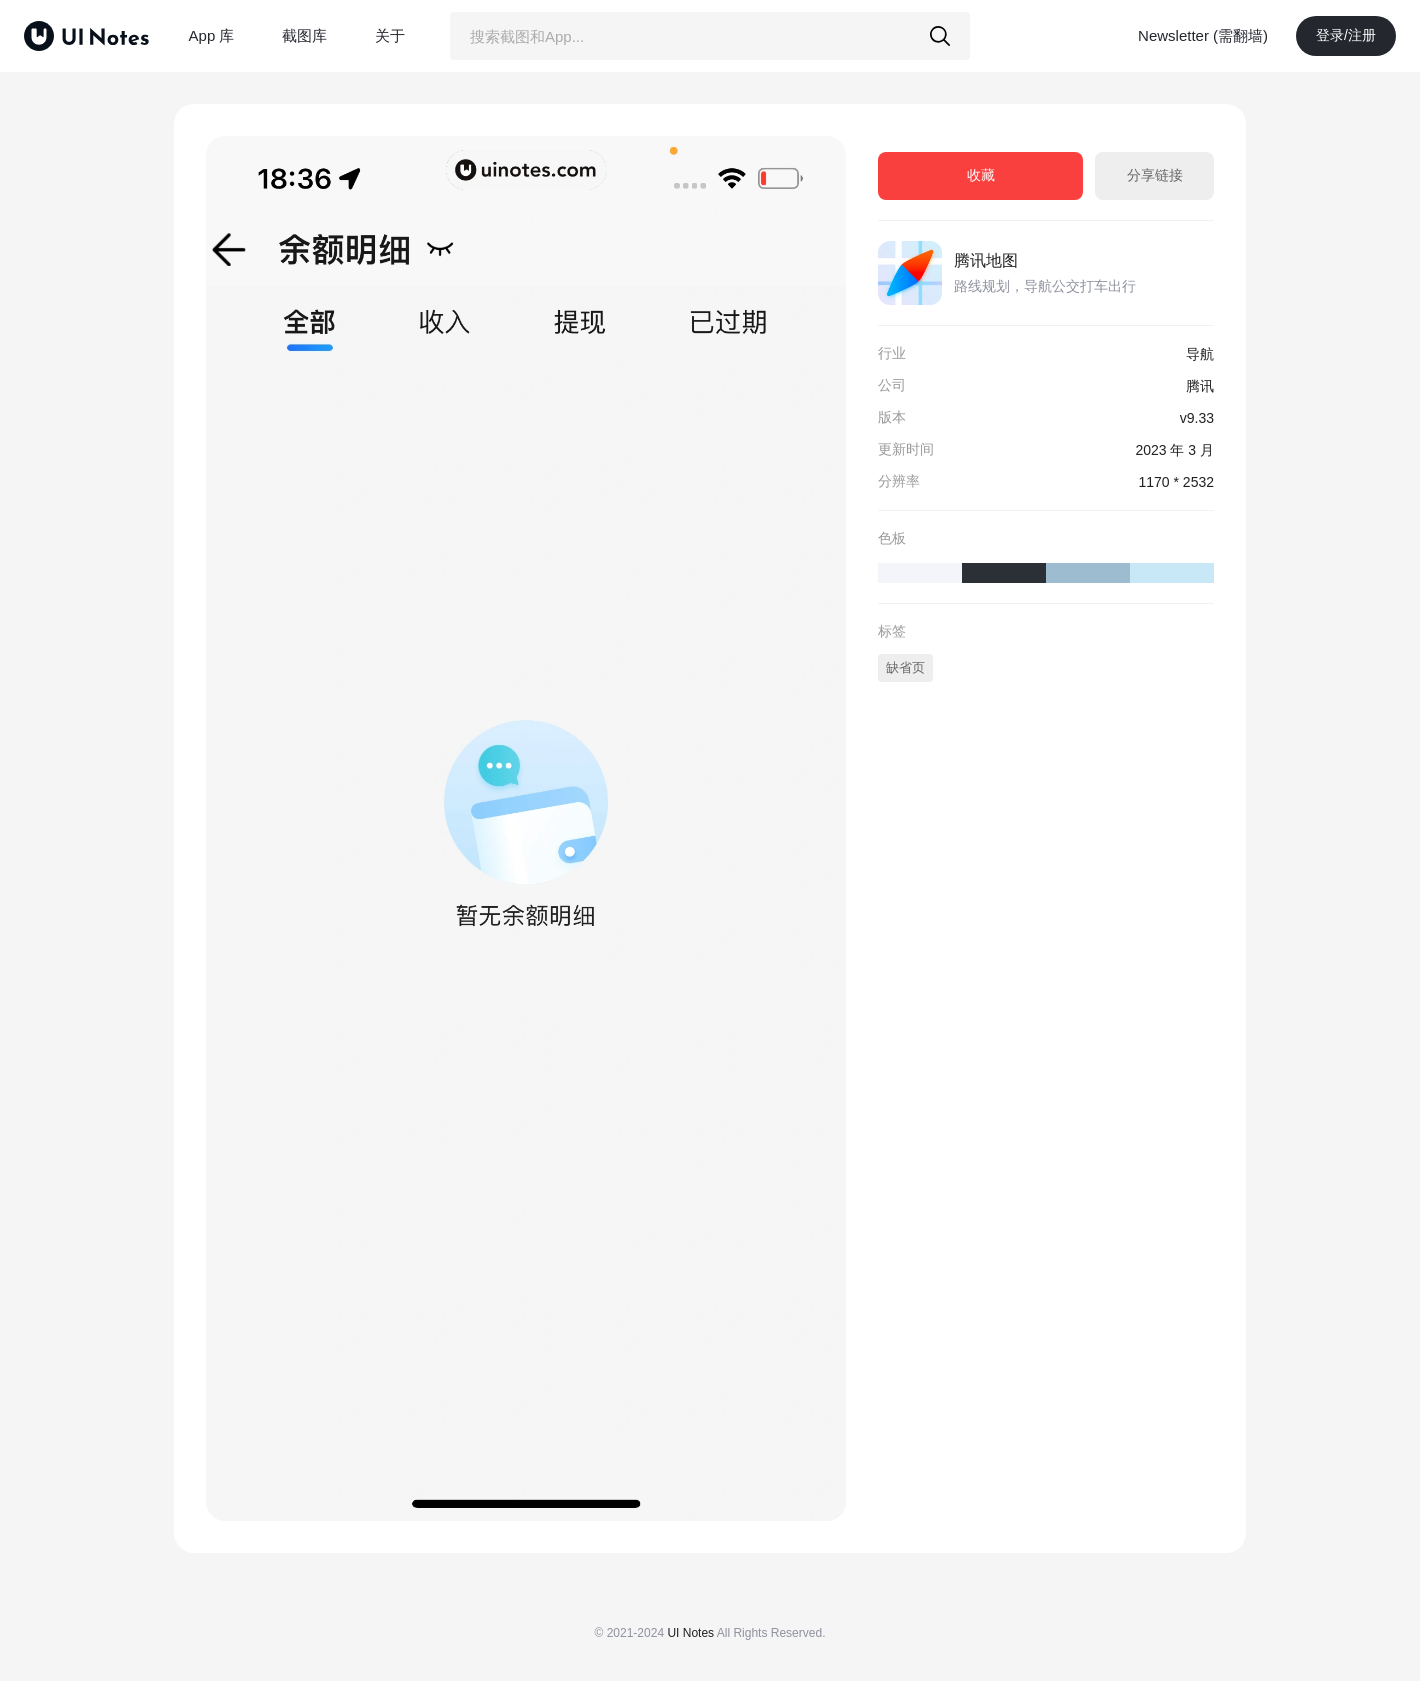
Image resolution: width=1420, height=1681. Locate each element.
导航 (1200, 354)
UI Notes (690, 1633)
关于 (390, 35)
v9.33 (1197, 418)
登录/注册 (1346, 35)
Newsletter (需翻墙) (1203, 35)
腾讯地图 (986, 260)
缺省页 (905, 667)
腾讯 (1200, 386)
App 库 (212, 35)
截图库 (304, 35)
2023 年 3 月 (1174, 450)
